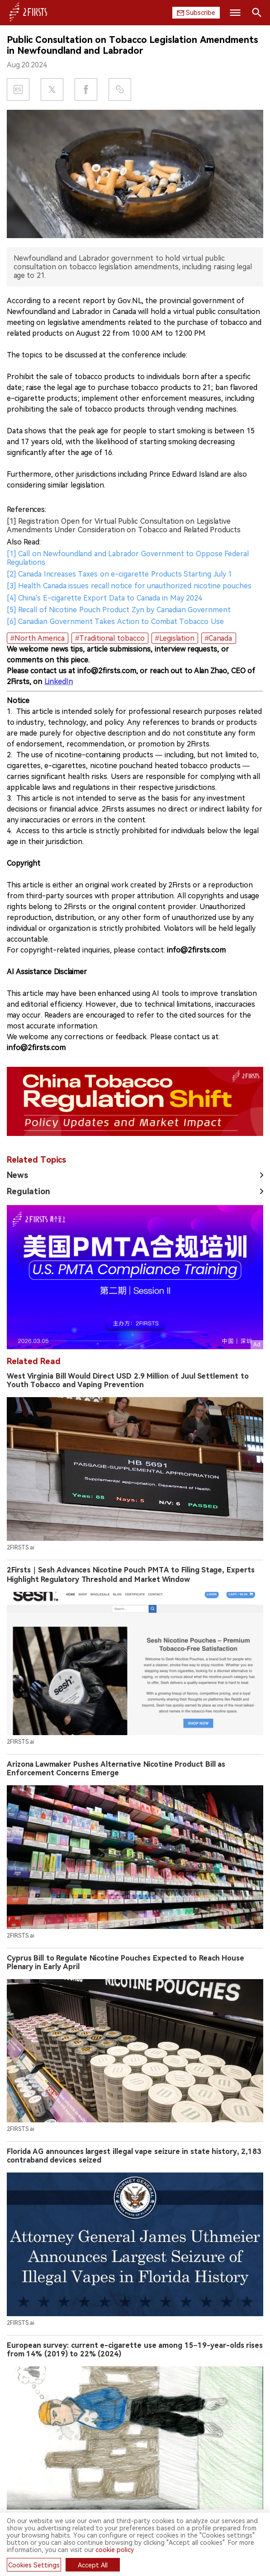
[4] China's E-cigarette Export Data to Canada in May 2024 (104, 598)
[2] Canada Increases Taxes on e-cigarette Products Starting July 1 (119, 574)
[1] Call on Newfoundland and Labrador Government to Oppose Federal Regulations (128, 558)
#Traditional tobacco (109, 638)
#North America (37, 638)
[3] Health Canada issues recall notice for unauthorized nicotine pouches (129, 586)
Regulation (28, 1191)
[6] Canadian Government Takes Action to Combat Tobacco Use (115, 621)
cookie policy (114, 2549)
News (17, 1175)
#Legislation (174, 638)
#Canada (218, 638)
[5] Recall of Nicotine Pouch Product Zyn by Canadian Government (119, 609)
